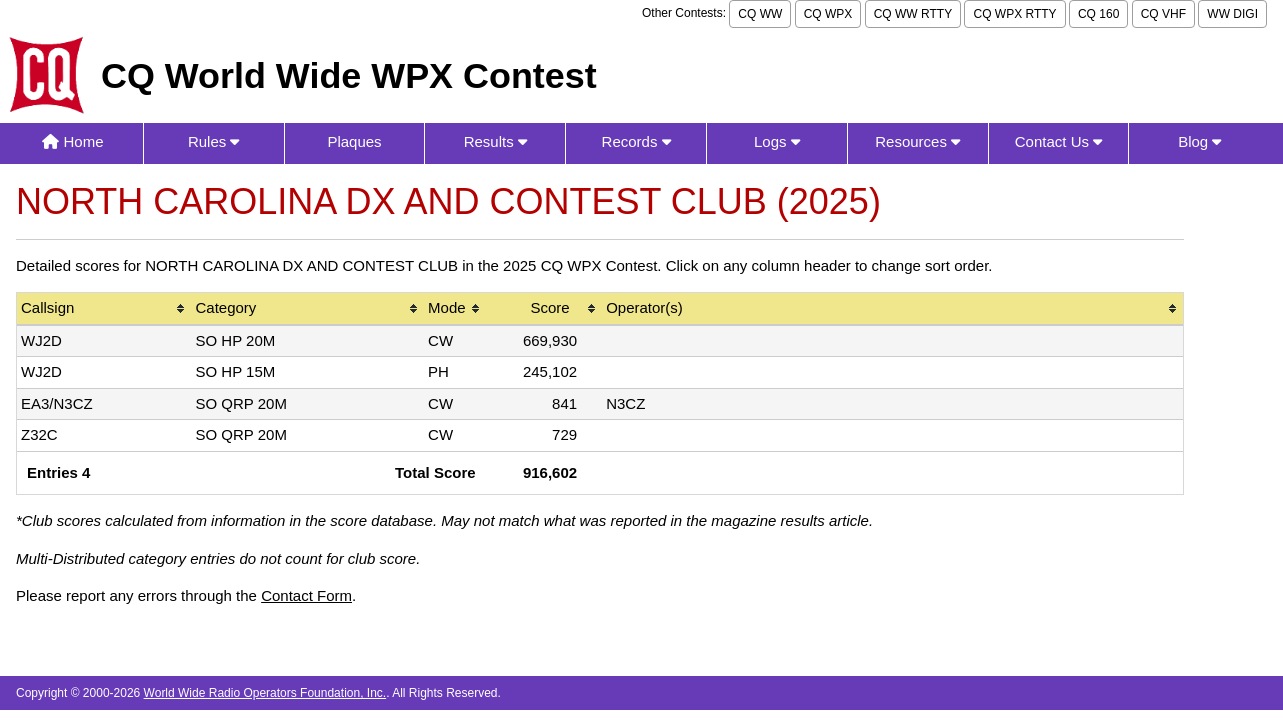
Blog (1199, 141)
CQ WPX (828, 14)
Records (636, 141)
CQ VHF (1163, 14)
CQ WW (760, 14)
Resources (917, 141)
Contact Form (306, 595)
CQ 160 (1098, 14)
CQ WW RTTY (913, 14)
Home (72, 141)
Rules (214, 141)
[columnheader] (104, 309)
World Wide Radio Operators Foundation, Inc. (265, 693)
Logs (777, 141)
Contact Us (1058, 141)
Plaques (354, 141)
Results (495, 141)
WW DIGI (1232, 14)
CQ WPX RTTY (1014, 14)
